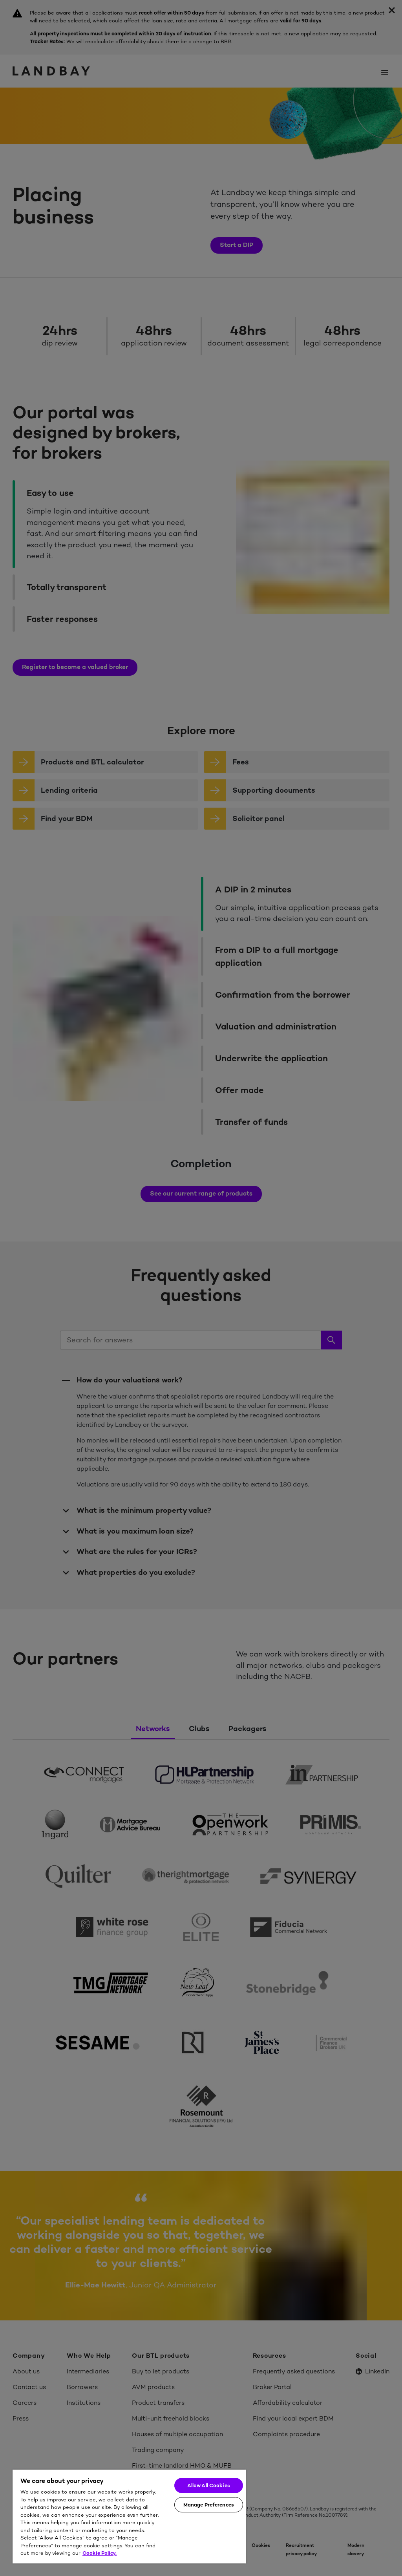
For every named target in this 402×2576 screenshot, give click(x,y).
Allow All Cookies (208, 2485)
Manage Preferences (208, 2504)
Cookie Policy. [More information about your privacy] (99, 2553)
